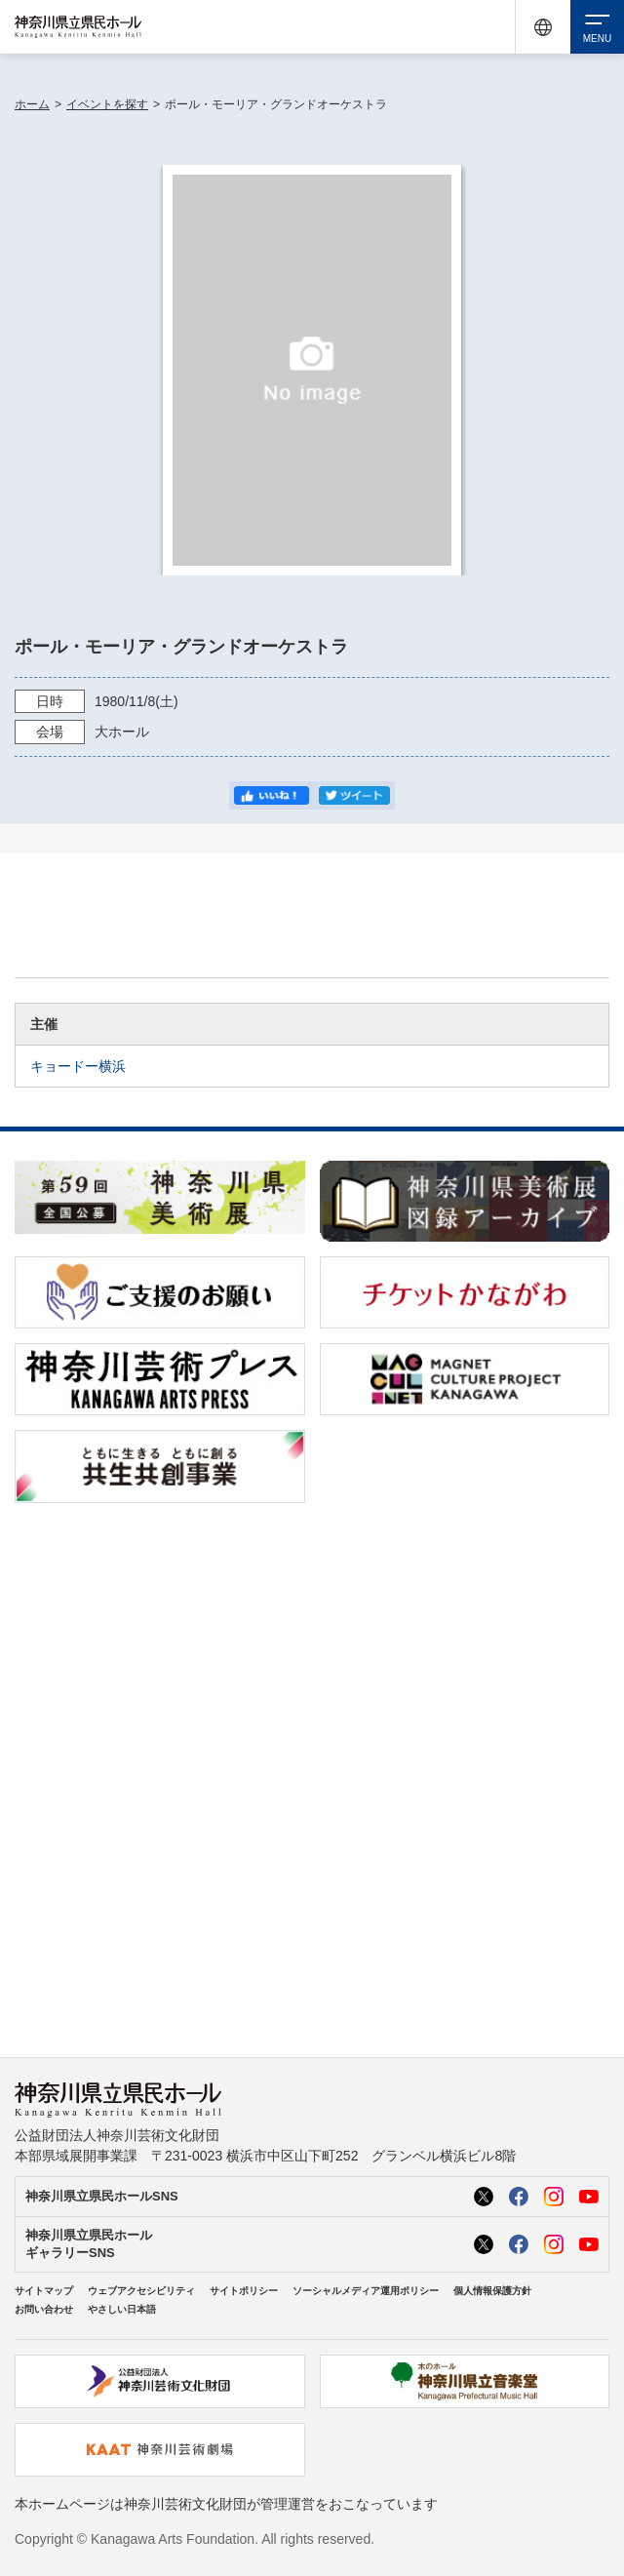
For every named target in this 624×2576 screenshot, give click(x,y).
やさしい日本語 (122, 2309)
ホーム (32, 104)
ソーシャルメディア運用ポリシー (365, 2290)
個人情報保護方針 (492, 2290)
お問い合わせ (44, 2309)
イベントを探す (107, 104)
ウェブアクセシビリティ (141, 2290)
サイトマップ (44, 2290)
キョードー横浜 (78, 1066)
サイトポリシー (244, 2290)
